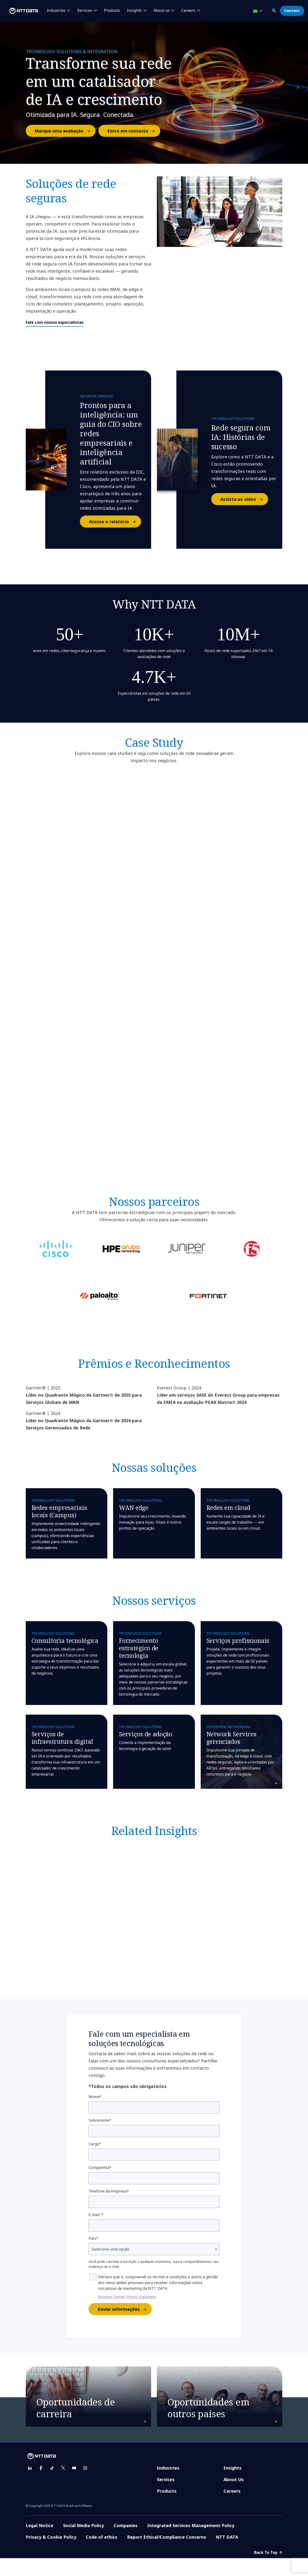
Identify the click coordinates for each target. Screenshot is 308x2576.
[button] (274, 9)
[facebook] (41, 2486)
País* (93, 2238)
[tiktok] (52, 2486)
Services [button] (84, 10)
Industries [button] (56, 10)
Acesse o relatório (115, 521)
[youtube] (74, 2486)
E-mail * (96, 2214)
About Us (234, 2497)
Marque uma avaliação (65, 131)
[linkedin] (30, 2486)
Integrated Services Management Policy (190, 2543)
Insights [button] (134, 10)
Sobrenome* (100, 2120)
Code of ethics (101, 2555)
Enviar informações (124, 2309)
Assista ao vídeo (244, 499)
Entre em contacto (133, 131)
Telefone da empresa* (109, 2191)
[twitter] (63, 2486)
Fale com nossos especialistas (54, 322)
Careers (232, 2509)
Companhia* (100, 2167)
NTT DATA (227, 2555)
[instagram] (85, 2486)
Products (112, 10)
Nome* (95, 2096)
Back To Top (268, 2570)
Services (166, 2497)
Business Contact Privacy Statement (127, 2296)
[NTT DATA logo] (19, 11)
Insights (233, 2486)
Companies (126, 2543)
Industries (168, 2486)
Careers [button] (188, 10)
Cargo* (95, 2144)
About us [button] (162, 10)
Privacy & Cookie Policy (51, 2555)
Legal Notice (39, 2543)
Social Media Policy (83, 2543)
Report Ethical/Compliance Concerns (166, 2555)
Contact (292, 10)
